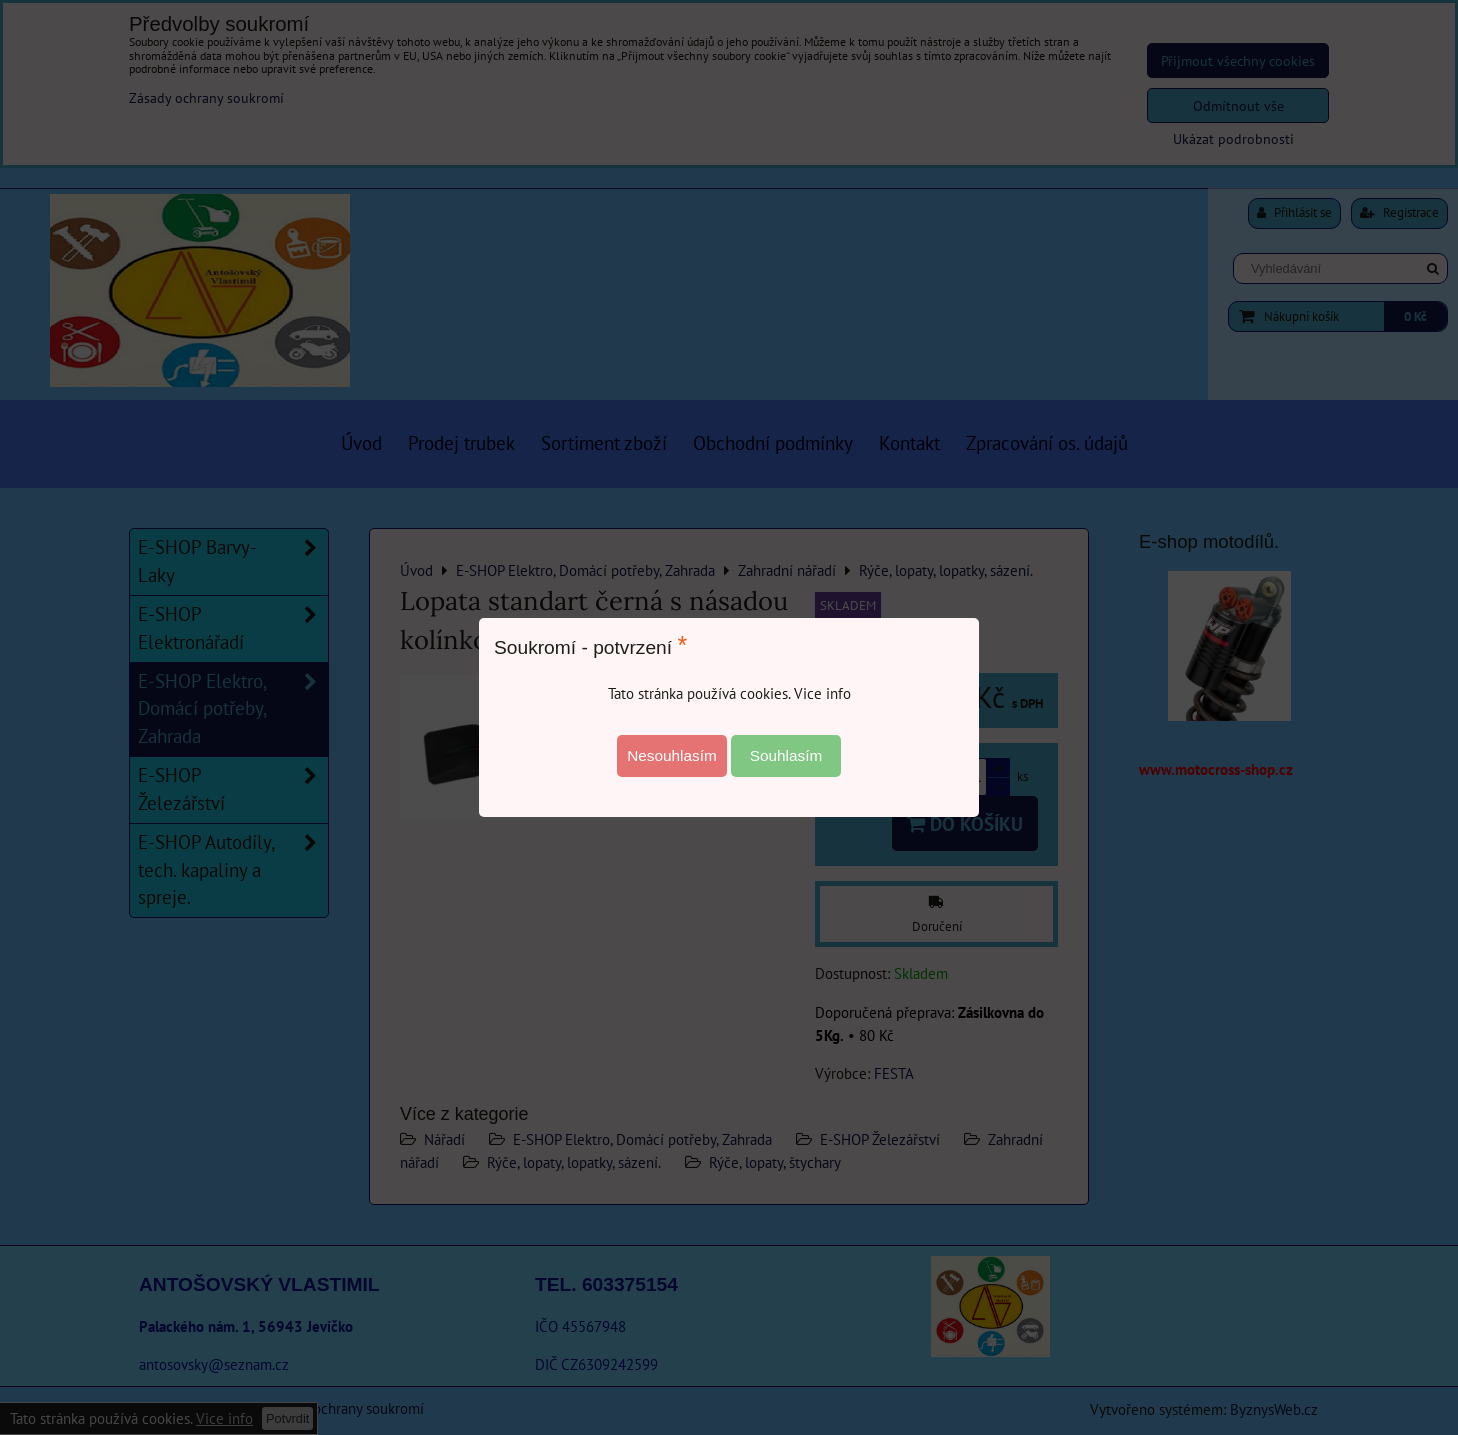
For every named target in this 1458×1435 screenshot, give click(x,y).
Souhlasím (786, 755)
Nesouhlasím (672, 755)
